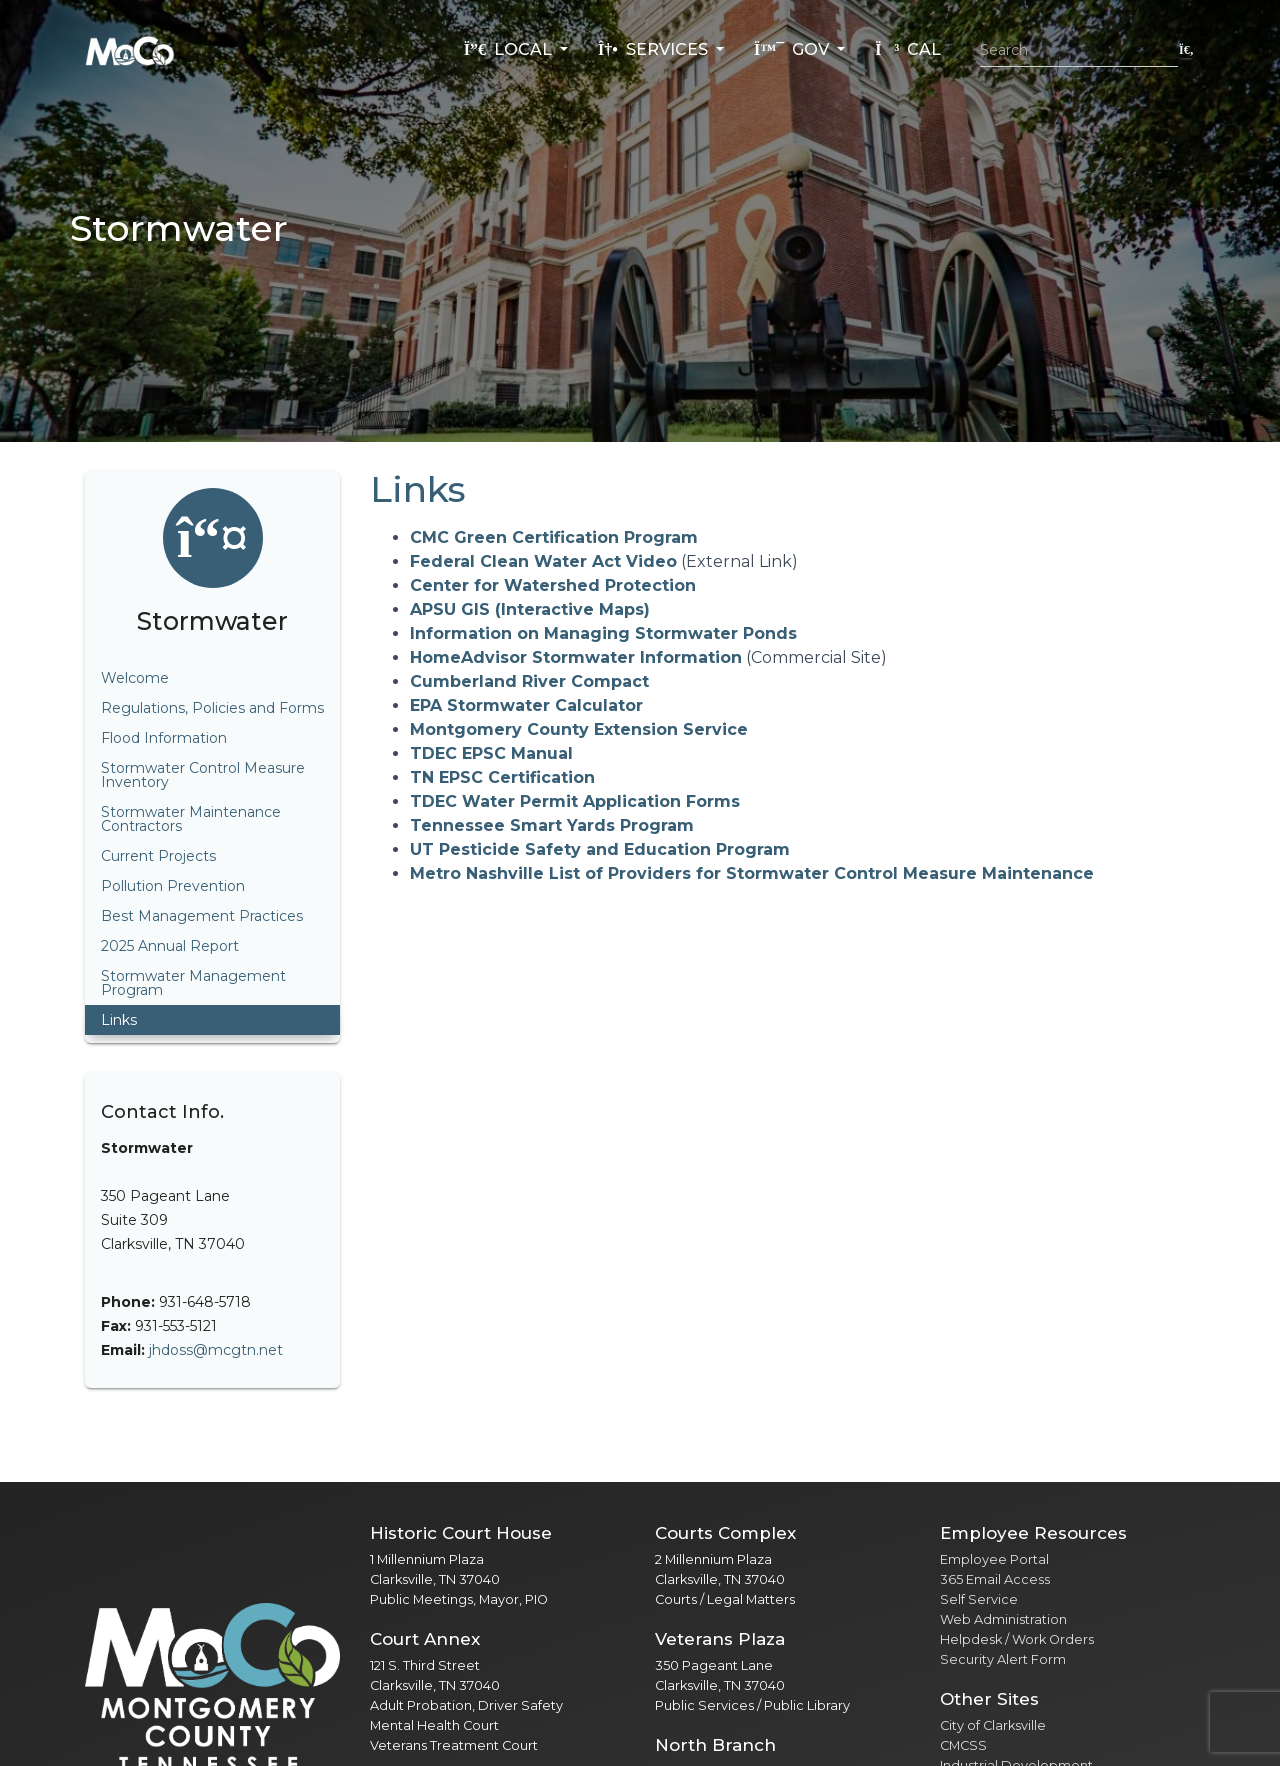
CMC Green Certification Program (554, 537)
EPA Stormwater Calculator (526, 705)
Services (655, 49)
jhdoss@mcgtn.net (216, 1350)
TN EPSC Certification (502, 777)
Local (510, 49)
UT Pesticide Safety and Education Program (600, 849)
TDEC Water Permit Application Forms (575, 801)
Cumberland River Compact (529, 681)
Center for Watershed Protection (553, 585)
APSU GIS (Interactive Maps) (530, 609)
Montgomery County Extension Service (579, 729)
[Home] (130, 50)
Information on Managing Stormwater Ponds (603, 633)
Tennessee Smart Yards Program (552, 825)
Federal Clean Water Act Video (543, 561)
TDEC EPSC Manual (491, 753)
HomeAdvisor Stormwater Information (576, 657)
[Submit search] (1186, 49)
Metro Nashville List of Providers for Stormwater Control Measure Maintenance (752, 873)
